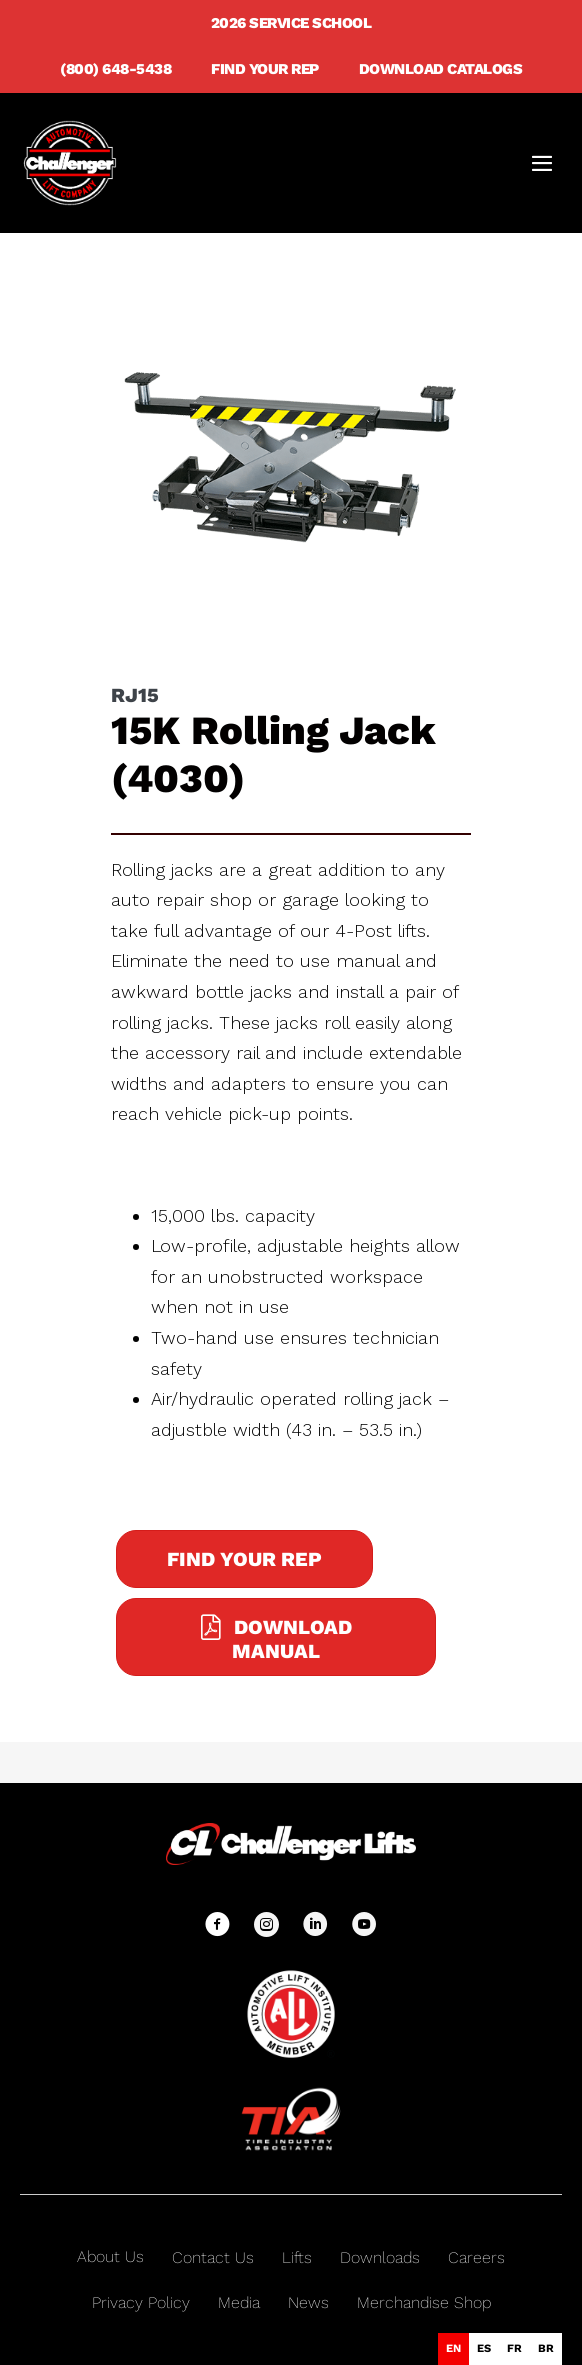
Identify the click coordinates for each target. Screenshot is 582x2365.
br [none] (546, 2348)
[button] (217, 1924)
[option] (484, 2349)
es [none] (484, 2348)
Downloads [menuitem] (380, 2257)
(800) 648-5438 (115, 69)
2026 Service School (291, 23)
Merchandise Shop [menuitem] (424, 2302)
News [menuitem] (308, 2302)
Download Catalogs (441, 69)
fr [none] (514, 2348)
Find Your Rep (265, 69)
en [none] (453, 2348)
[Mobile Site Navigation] (542, 163)
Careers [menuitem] (476, 2257)
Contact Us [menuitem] (213, 2257)
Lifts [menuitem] (297, 2257)
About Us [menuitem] (110, 2256)
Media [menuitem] (239, 2302)
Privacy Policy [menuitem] (141, 2302)
